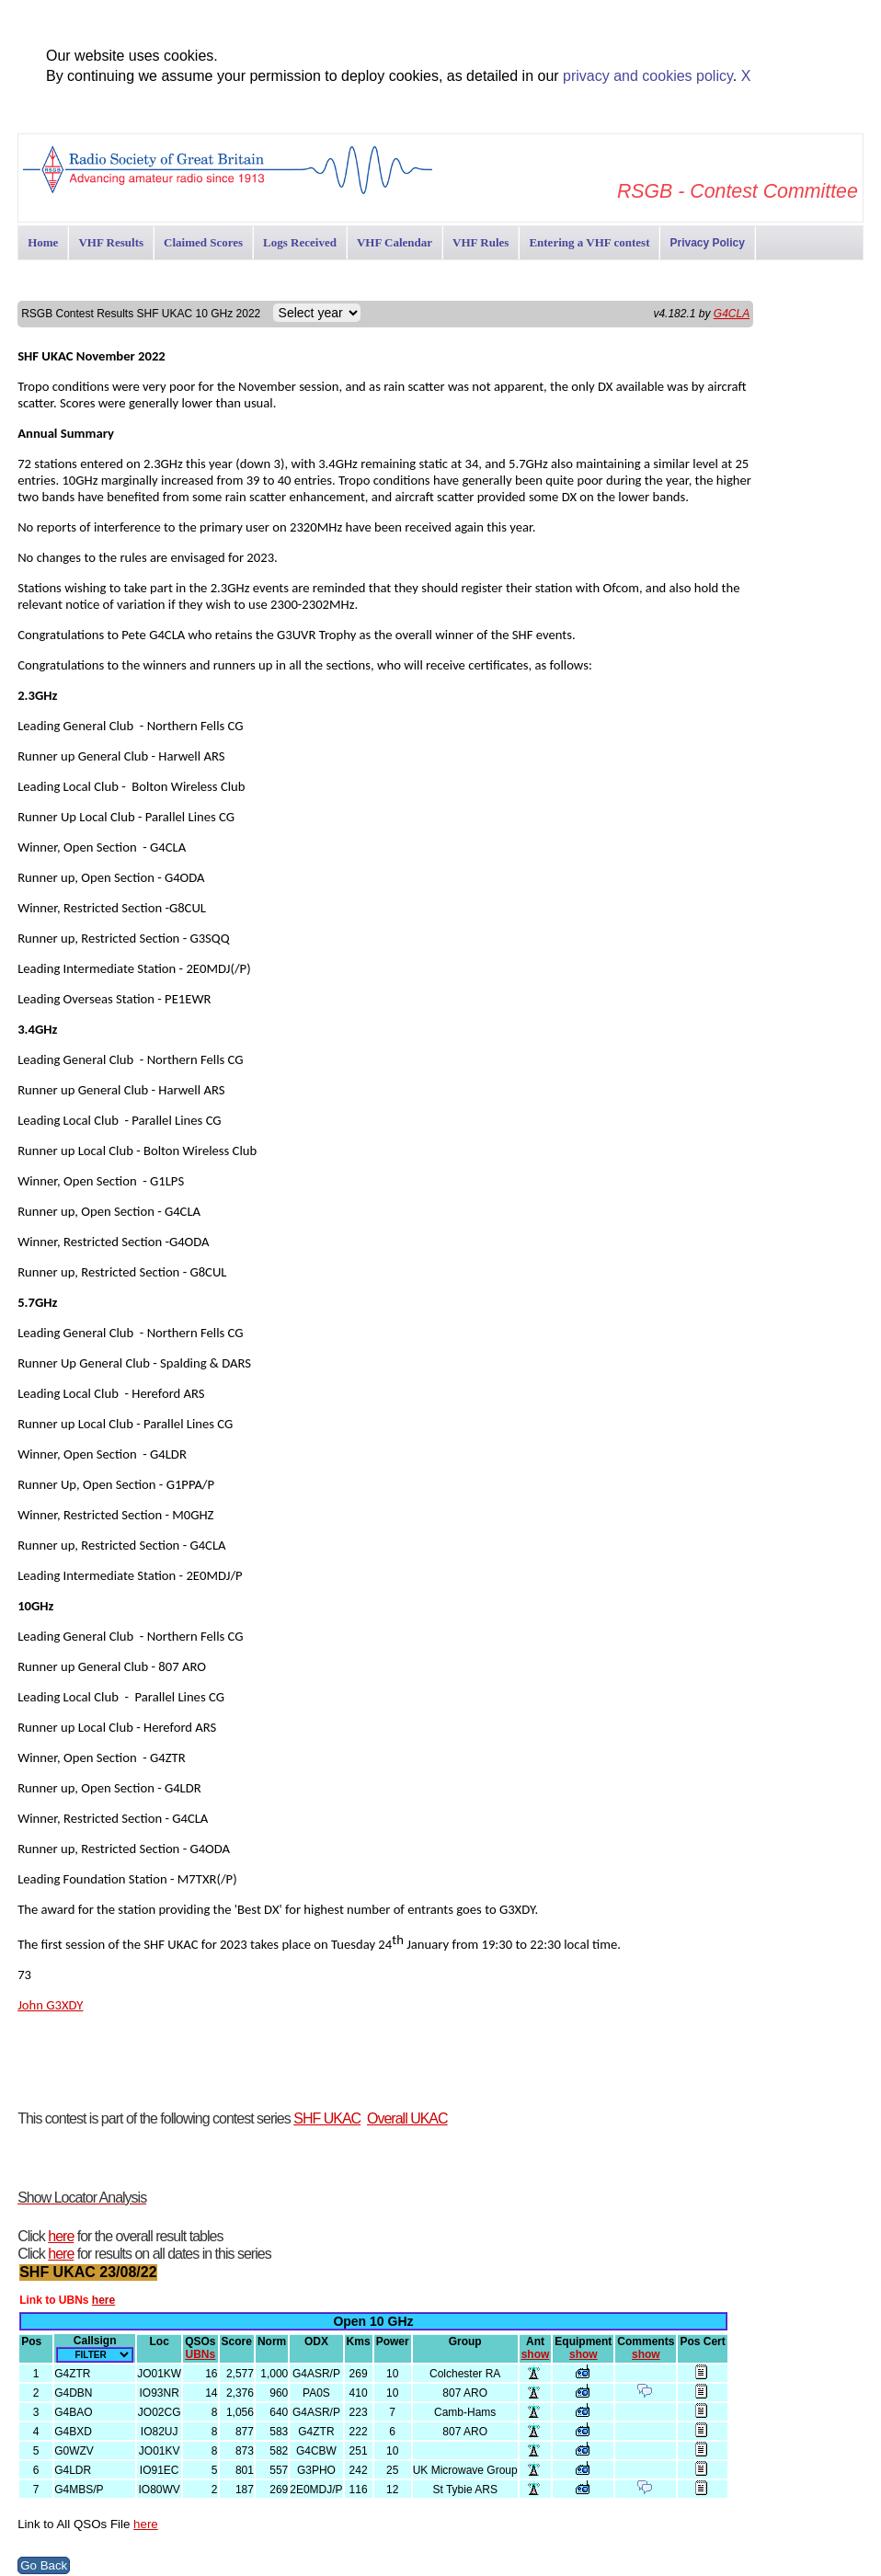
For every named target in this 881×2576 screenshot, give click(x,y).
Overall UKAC (407, 2118)
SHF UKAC (326, 2118)
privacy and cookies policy (648, 76)
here (61, 2236)
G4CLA (731, 313)
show (535, 2354)
